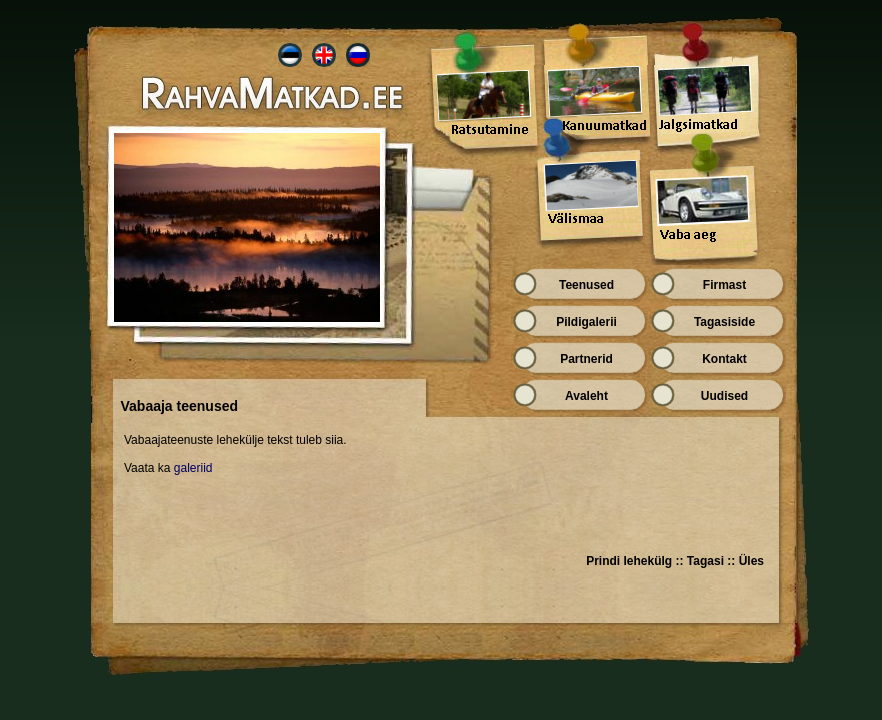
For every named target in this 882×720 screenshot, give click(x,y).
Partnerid (586, 359)
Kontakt (724, 359)
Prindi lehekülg (629, 561)
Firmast (724, 285)
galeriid (191, 468)
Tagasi (705, 561)
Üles (751, 561)
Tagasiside (724, 322)
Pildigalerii (586, 322)
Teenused (586, 285)
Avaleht (586, 396)
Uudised (724, 396)
